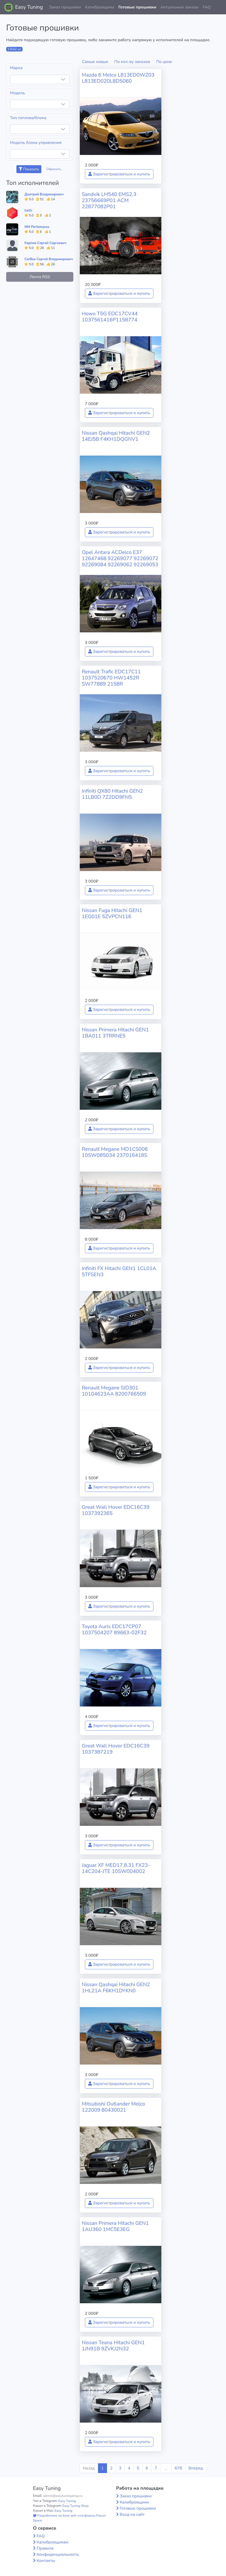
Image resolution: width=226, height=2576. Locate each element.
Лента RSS (40, 277)
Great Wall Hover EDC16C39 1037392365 (116, 1510)
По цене (164, 62)
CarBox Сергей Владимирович (48, 259)
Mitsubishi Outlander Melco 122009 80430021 (113, 2106)
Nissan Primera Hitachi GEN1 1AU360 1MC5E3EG (115, 2226)
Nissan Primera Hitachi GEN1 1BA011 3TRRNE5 (115, 1032)
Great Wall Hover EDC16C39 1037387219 (116, 1748)
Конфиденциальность (58, 2554)
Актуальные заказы (179, 7)
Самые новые (95, 62)
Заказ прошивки (65, 7)
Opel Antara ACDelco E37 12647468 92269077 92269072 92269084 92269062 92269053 (120, 558)
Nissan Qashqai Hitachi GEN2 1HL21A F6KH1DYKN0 (116, 1987)
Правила (45, 2548)
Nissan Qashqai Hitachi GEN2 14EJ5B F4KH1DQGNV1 (116, 436)
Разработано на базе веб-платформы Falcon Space (69, 2518)
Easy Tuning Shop (75, 2506)
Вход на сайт (132, 2514)
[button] (218, 7)
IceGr (28, 210)
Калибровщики (99, 7)
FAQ (207, 7)
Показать (29, 169)
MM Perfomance (36, 227)
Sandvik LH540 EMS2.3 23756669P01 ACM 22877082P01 (109, 200)
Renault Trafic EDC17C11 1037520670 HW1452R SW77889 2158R (111, 677)
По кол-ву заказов (132, 62)
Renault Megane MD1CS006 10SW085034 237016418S (115, 1152)
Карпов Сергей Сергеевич (45, 243)
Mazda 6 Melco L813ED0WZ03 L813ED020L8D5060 (118, 78)
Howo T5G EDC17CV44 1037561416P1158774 (110, 316)
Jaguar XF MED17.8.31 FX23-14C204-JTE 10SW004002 (116, 1868)
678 (178, 2468)
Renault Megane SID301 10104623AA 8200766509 (114, 1390)
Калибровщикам (52, 2542)
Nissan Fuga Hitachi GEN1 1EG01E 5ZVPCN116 (112, 913)
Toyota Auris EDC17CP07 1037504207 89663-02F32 (114, 1629)
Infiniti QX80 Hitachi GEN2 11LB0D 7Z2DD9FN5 (112, 794)
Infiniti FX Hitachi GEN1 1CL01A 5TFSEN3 (119, 1271)
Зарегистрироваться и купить (119, 174)
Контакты (46, 2560)
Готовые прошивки (137, 7)
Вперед (196, 2468)
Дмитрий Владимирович (44, 194)
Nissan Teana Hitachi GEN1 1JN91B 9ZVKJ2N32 (113, 2345)
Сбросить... (54, 169)
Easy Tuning (29, 7)
